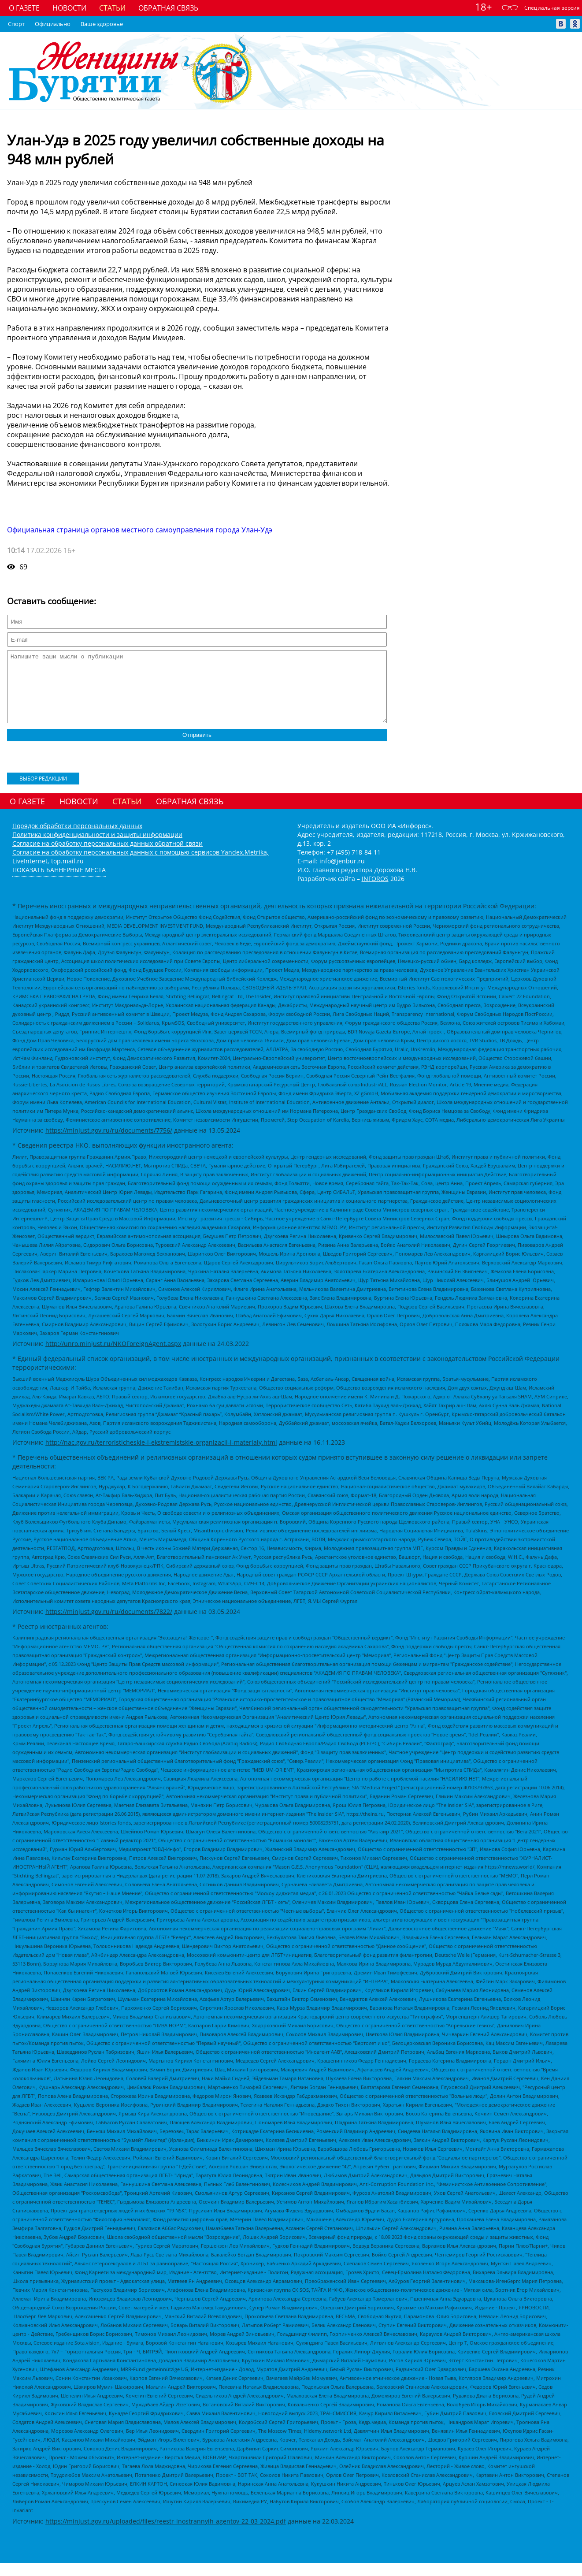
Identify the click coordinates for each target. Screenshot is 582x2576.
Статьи (112, 8)
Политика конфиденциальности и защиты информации (97, 848)
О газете (24, 8)
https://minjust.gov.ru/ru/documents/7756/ (108, 1143)
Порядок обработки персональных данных (77, 839)
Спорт (16, 24)
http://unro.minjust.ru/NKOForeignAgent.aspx (113, 1357)
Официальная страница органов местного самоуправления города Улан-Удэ (139, 530)
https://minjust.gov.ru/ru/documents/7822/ (108, 1625)
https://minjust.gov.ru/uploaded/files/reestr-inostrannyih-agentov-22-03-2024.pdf (165, 2534)
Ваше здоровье (102, 24)
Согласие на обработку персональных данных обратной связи (107, 856)
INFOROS (375, 892)
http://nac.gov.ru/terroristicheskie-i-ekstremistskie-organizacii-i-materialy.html (161, 1455)
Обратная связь (168, 8)
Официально (52, 24)
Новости (69, 8)
